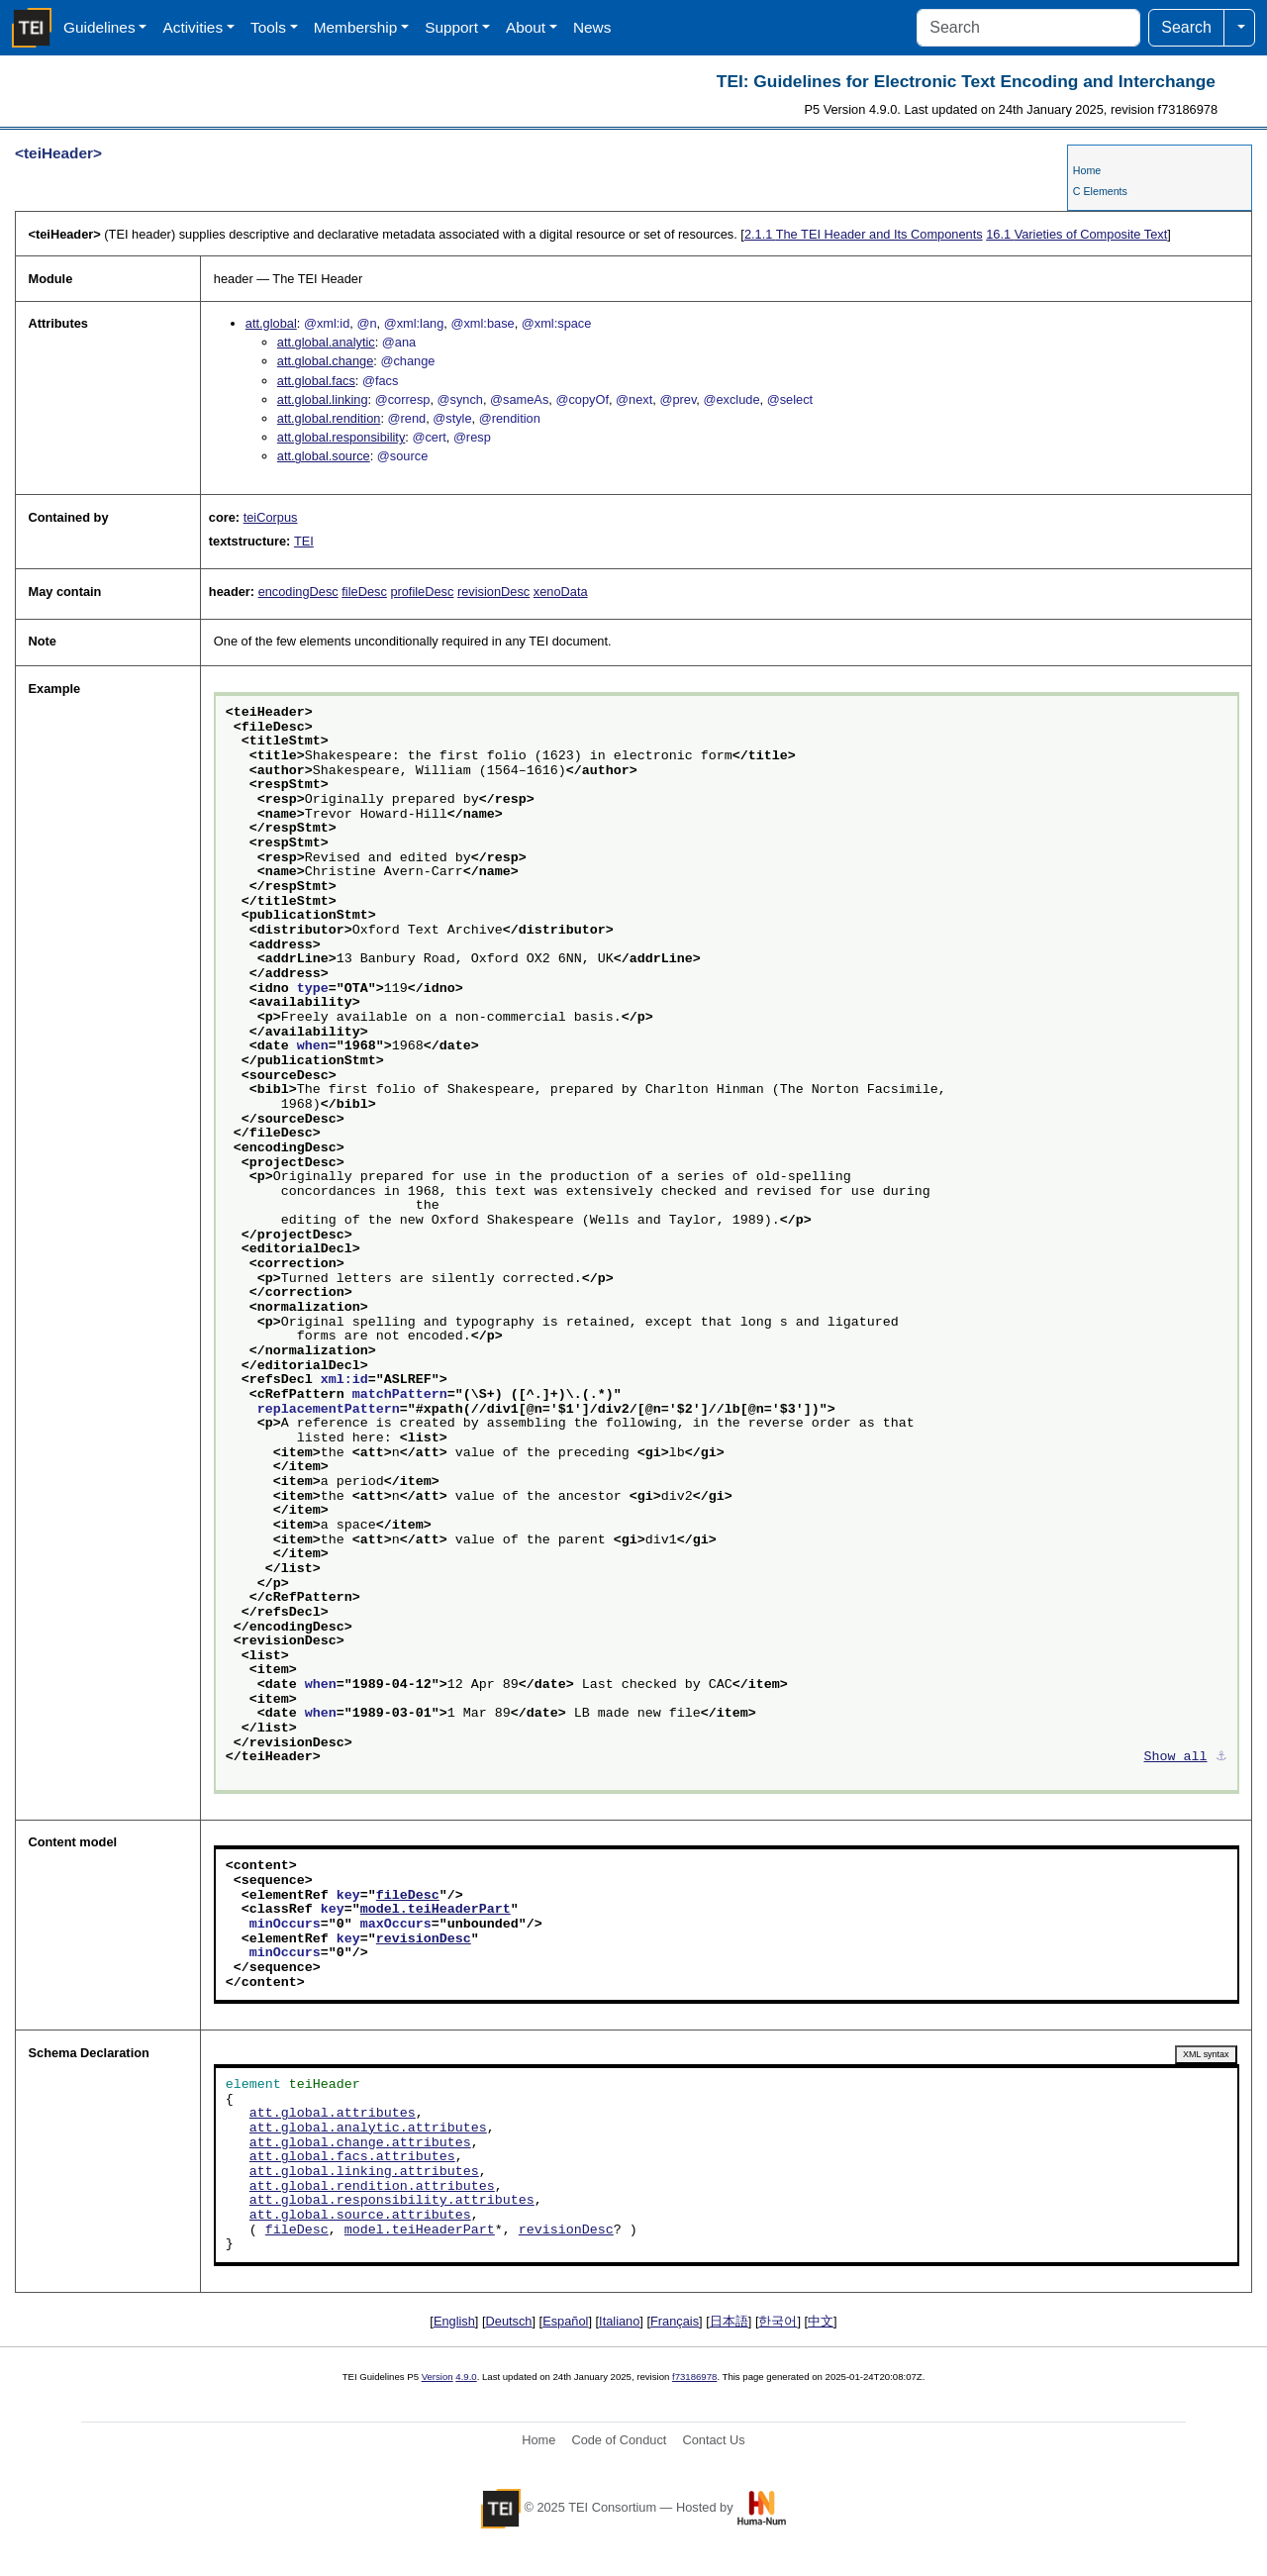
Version (437, 2376)
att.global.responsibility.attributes (392, 2201)
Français (674, 2321)
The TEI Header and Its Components (863, 234)
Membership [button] (356, 27)
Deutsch (509, 2321)
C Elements (1100, 191)
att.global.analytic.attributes (368, 2128)
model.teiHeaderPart (435, 1910)
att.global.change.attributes (360, 2143)
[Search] (1028, 28)
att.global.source (323, 455)
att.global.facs (316, 380)
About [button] (525, 27)
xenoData (561, 591)
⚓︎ (1221, 1757)
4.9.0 (465, 2376)
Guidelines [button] (99, 27)
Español (565, 2321)
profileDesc (421, 591)
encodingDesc (298, 591)
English (454, 2321)
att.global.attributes (332, 2114)
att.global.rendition (329, 418)
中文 (820, 2321)
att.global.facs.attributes (352, 2157)
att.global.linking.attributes (364, 2172)
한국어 (777, 2321)
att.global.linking (322, 399)
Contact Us (713, 2439)
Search (1186, 27)
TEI (304, 541)
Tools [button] (268, 27)
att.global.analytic (326, 342)
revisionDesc (493, 591)
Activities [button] (192, 27)
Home (1087, 170)
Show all (1176, 1757)
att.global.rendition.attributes (372, 2187)
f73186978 (694, 2376)
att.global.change (325, 360)
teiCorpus (271, 517)
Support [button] (451, 27)
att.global (271, 323)
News (592, 27)
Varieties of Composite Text (1076, 234)
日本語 (729, 2321)
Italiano (619, 2321)
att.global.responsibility (341, 437)
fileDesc (364, 591)
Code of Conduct (618, 2439)
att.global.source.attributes (360, 2216)
